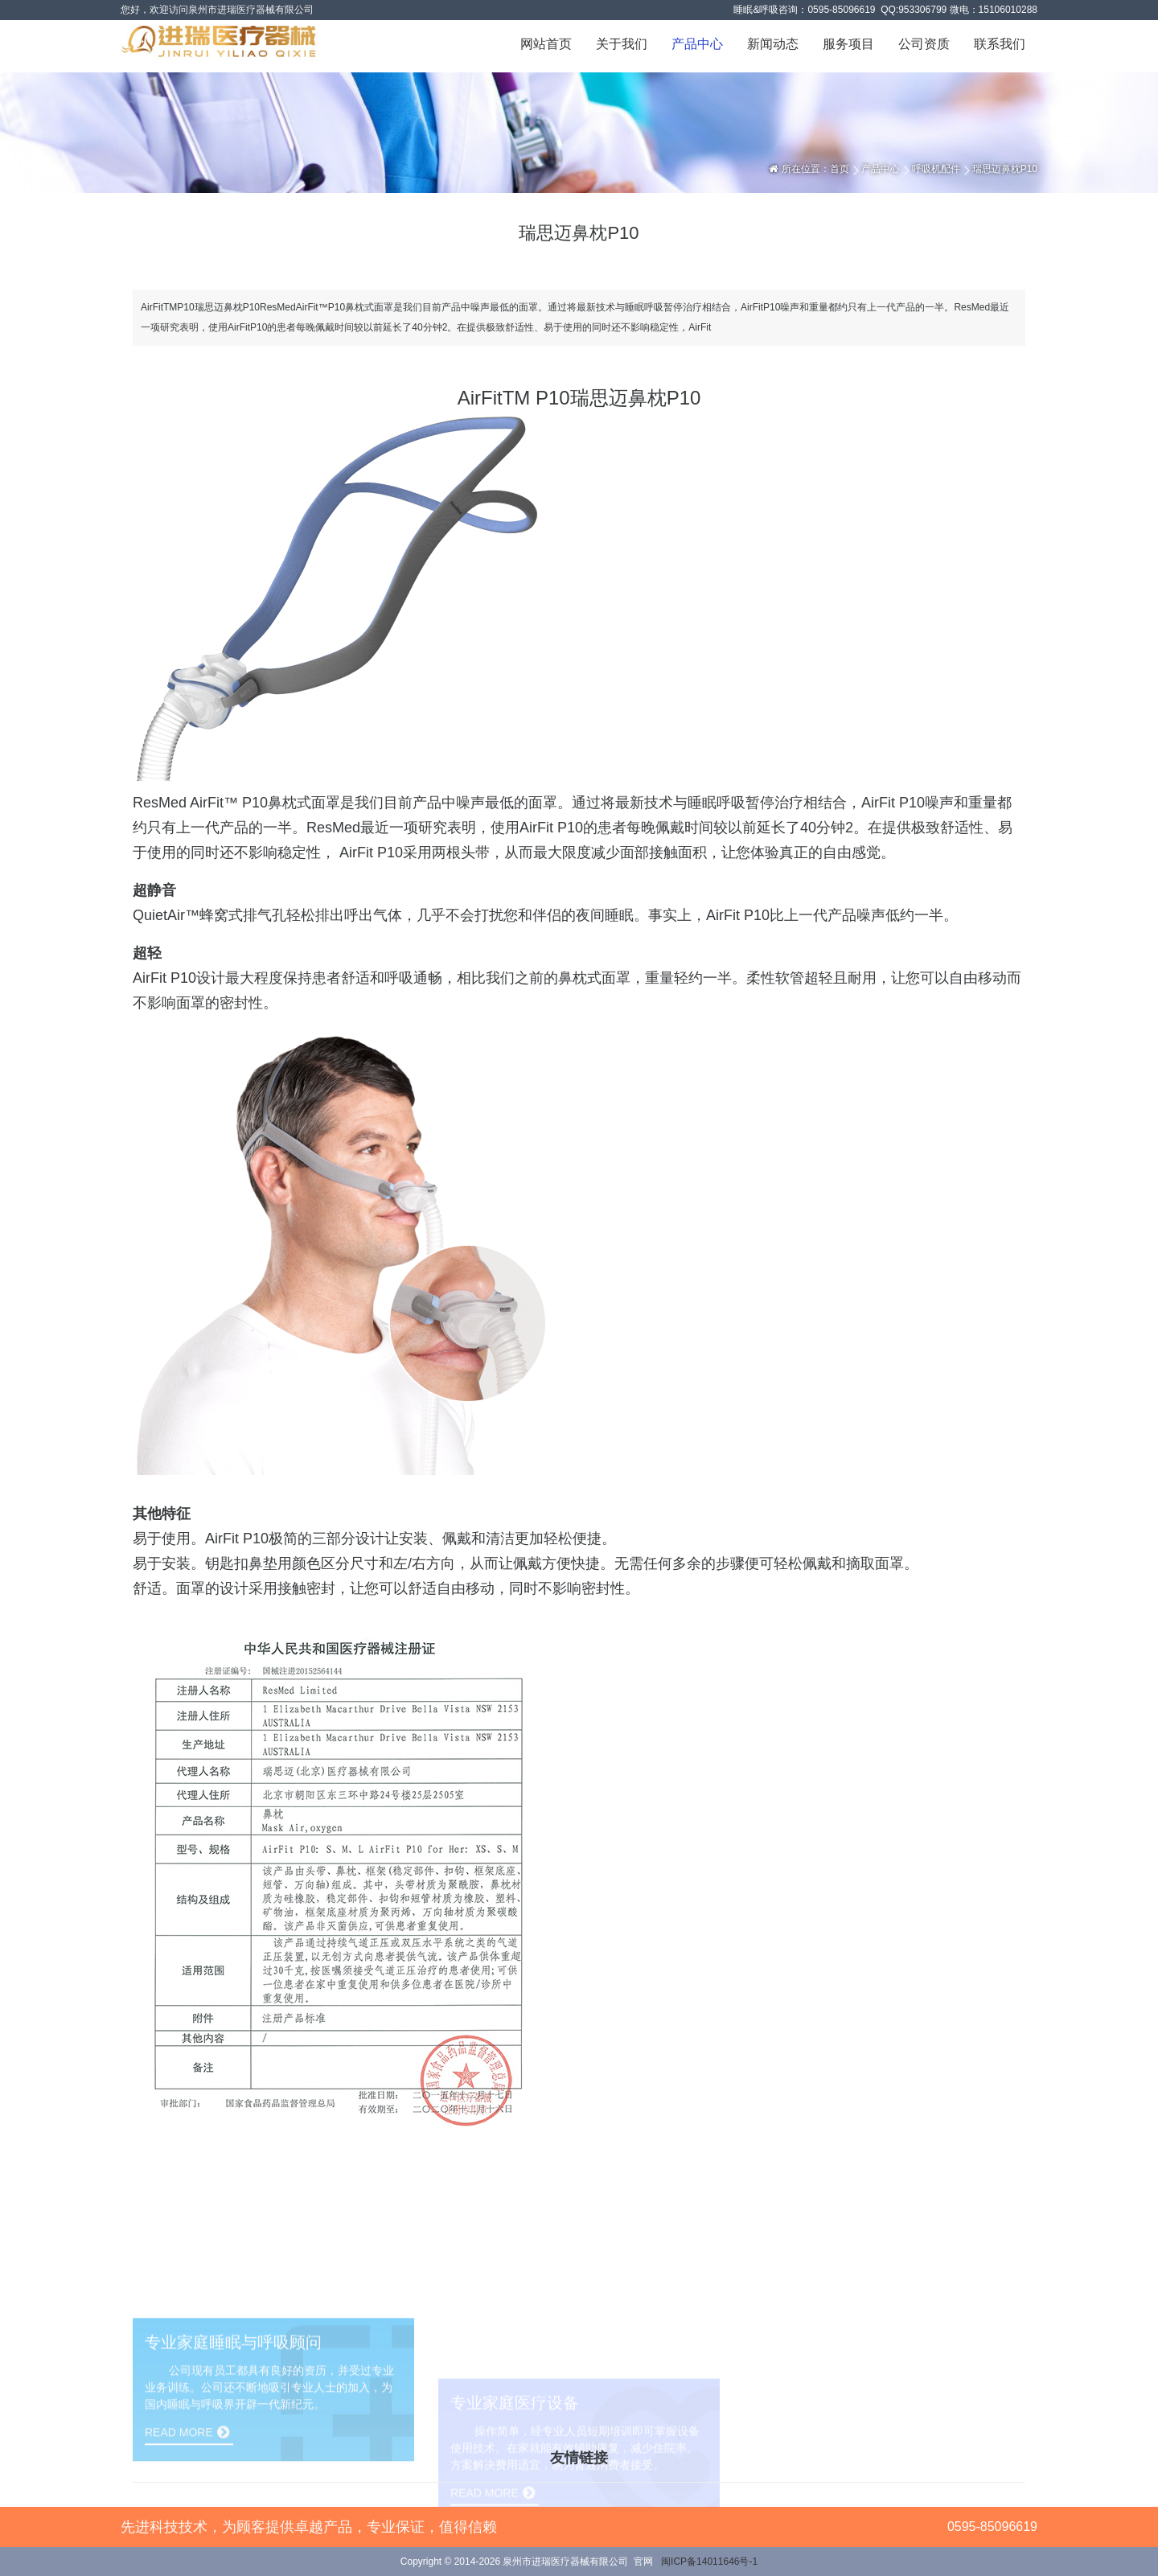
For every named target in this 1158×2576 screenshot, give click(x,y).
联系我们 (999, 44)
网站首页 (546, 44)
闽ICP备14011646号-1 (709, 2561)
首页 (839, 169)
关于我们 (621, 44)
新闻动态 (773, 44)
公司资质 (924, 44)
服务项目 (848, 44)
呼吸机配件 (936, 169)
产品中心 (697, 44)
